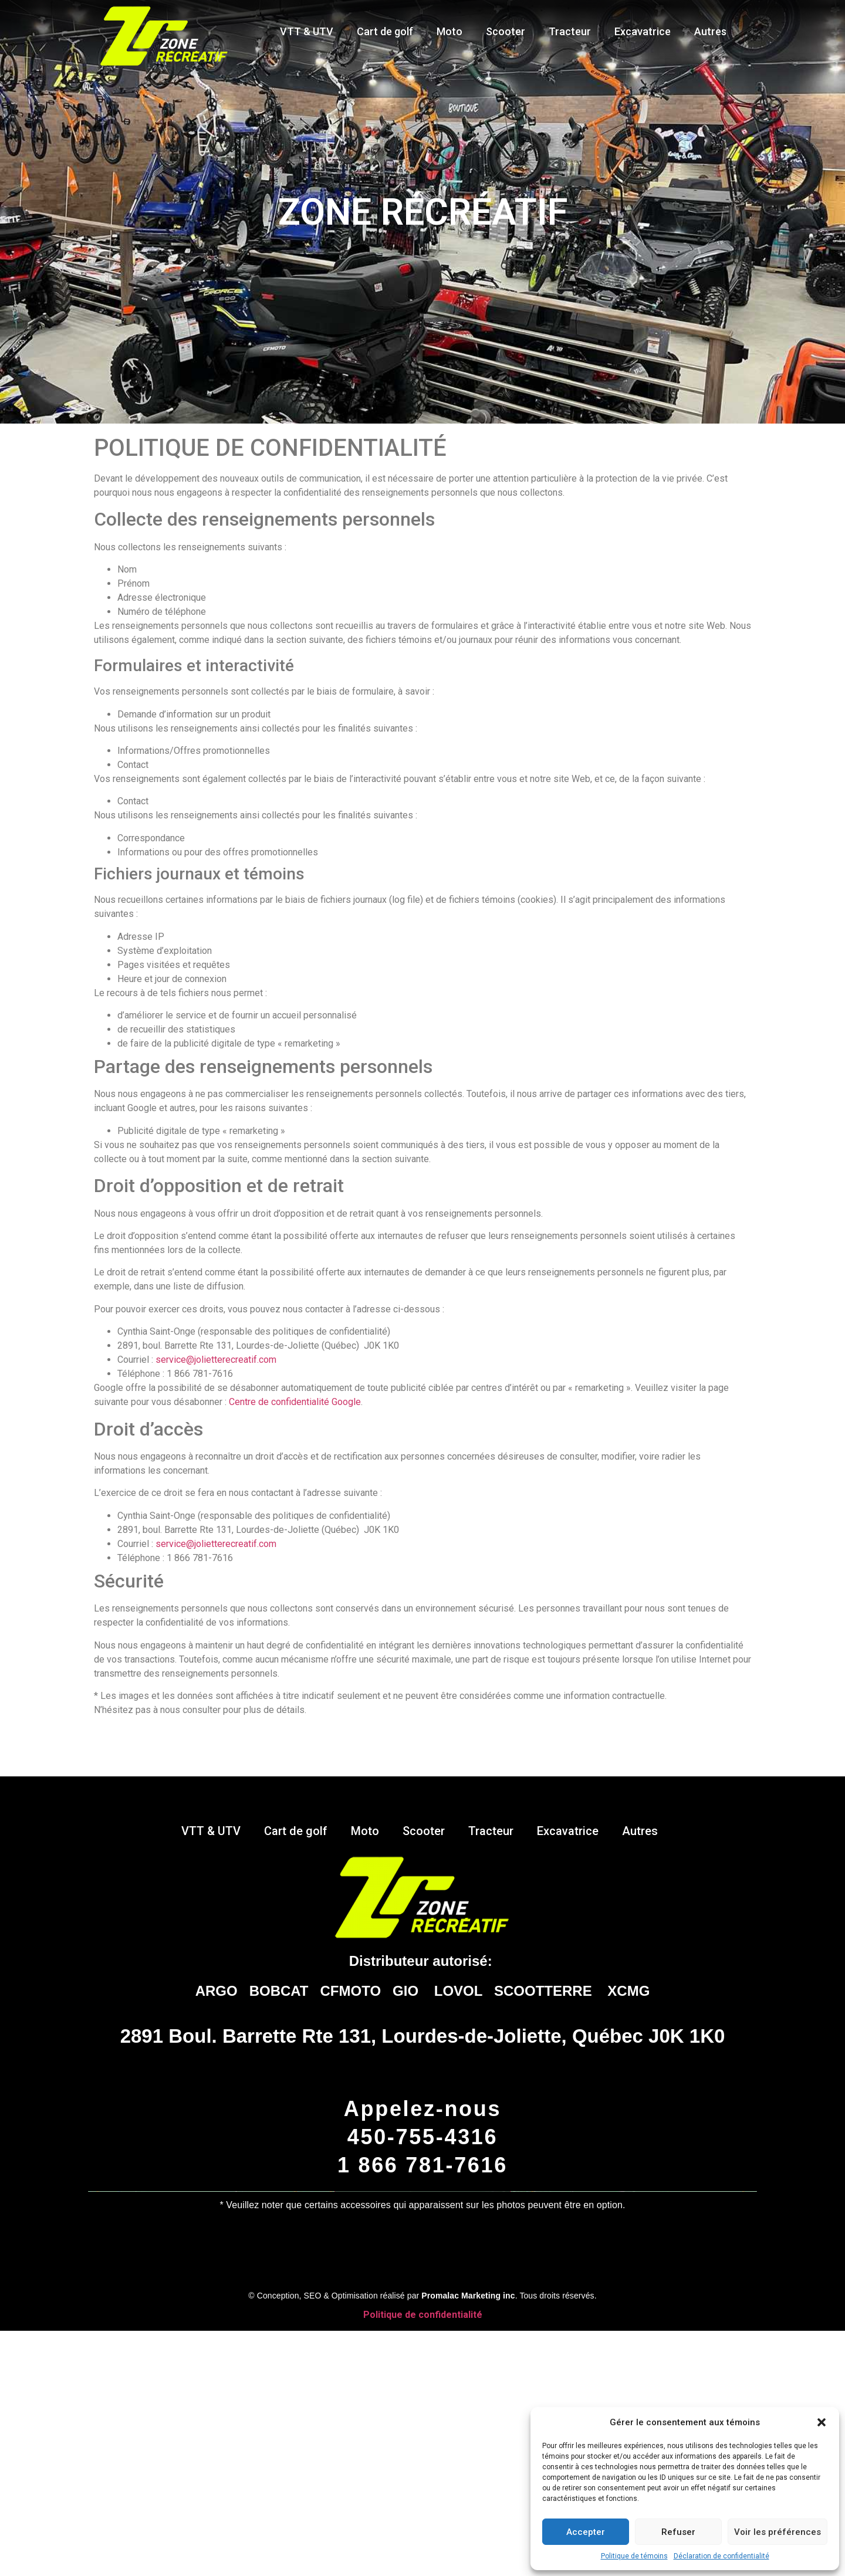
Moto (449, 31)
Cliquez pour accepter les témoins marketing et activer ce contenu (422, 2432)
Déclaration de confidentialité (721, 2556)
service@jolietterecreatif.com (216, 1359)
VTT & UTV (306, 31)
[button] (821, 2422)
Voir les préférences (777, 2532)
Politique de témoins (634, 2556)
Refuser (678, 2532)
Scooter (505, 31)
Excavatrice (642, 31)
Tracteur (570, 31)
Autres (713, 31)
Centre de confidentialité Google (295, 1401)
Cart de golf (385, 31)
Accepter (585, 2532)
